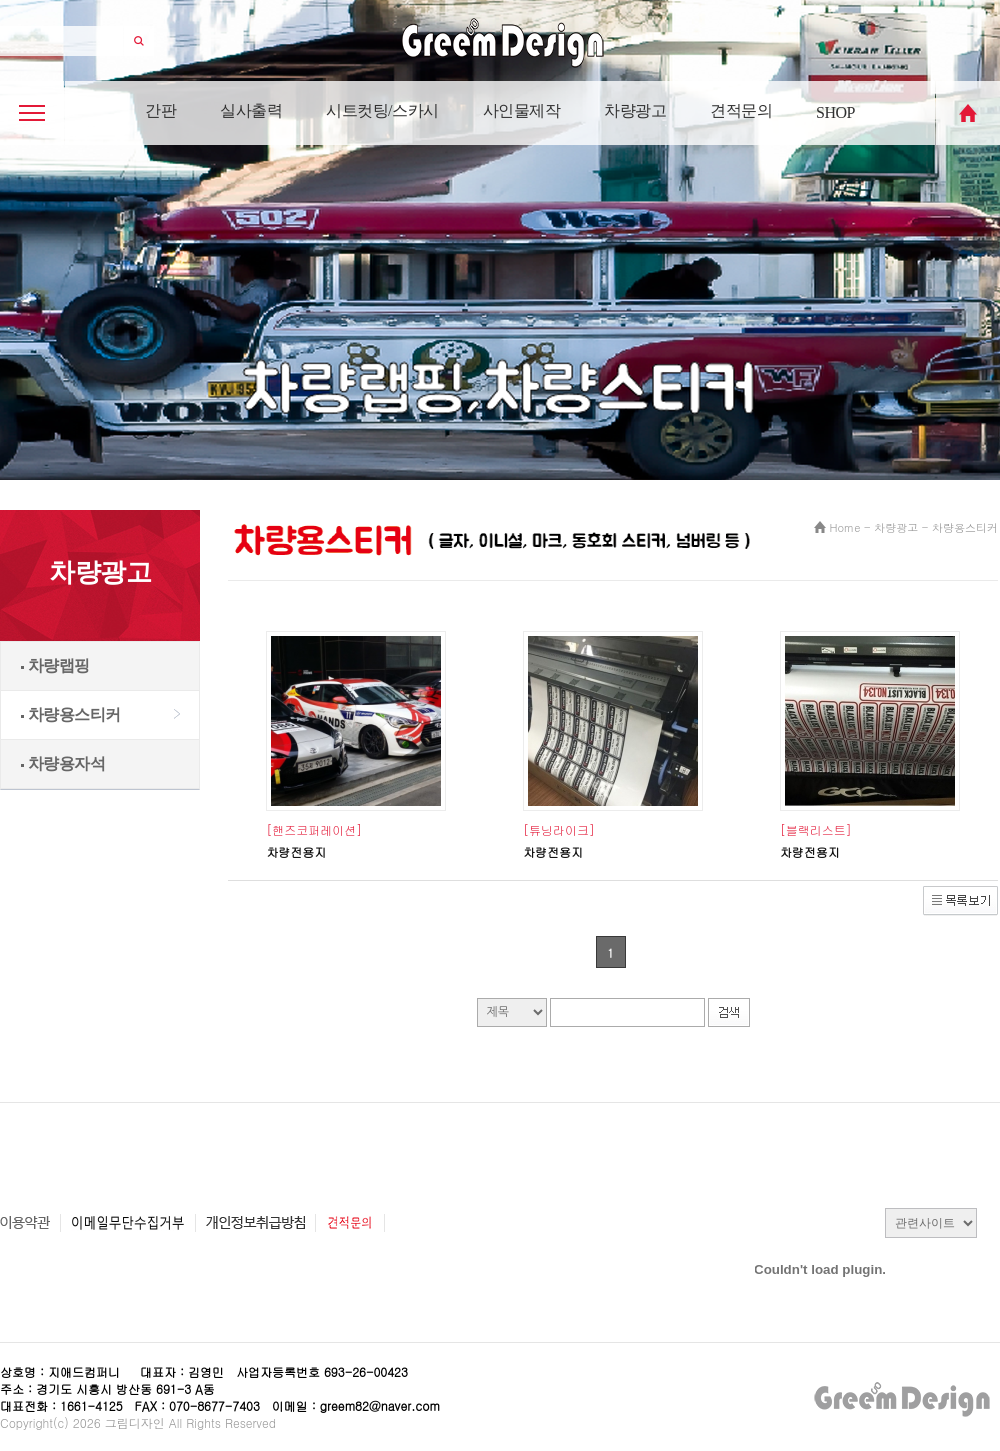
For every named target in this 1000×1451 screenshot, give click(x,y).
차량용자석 (63, 763)
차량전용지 (296, 851)
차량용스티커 (71, 714)
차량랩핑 (55, 665)
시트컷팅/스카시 (382, 110)
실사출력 (251, 110)
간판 (160, 110)
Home (845, 527)
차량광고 (635, 110)
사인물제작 (522, 110)
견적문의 (741, 110)
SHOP (835, 112)
